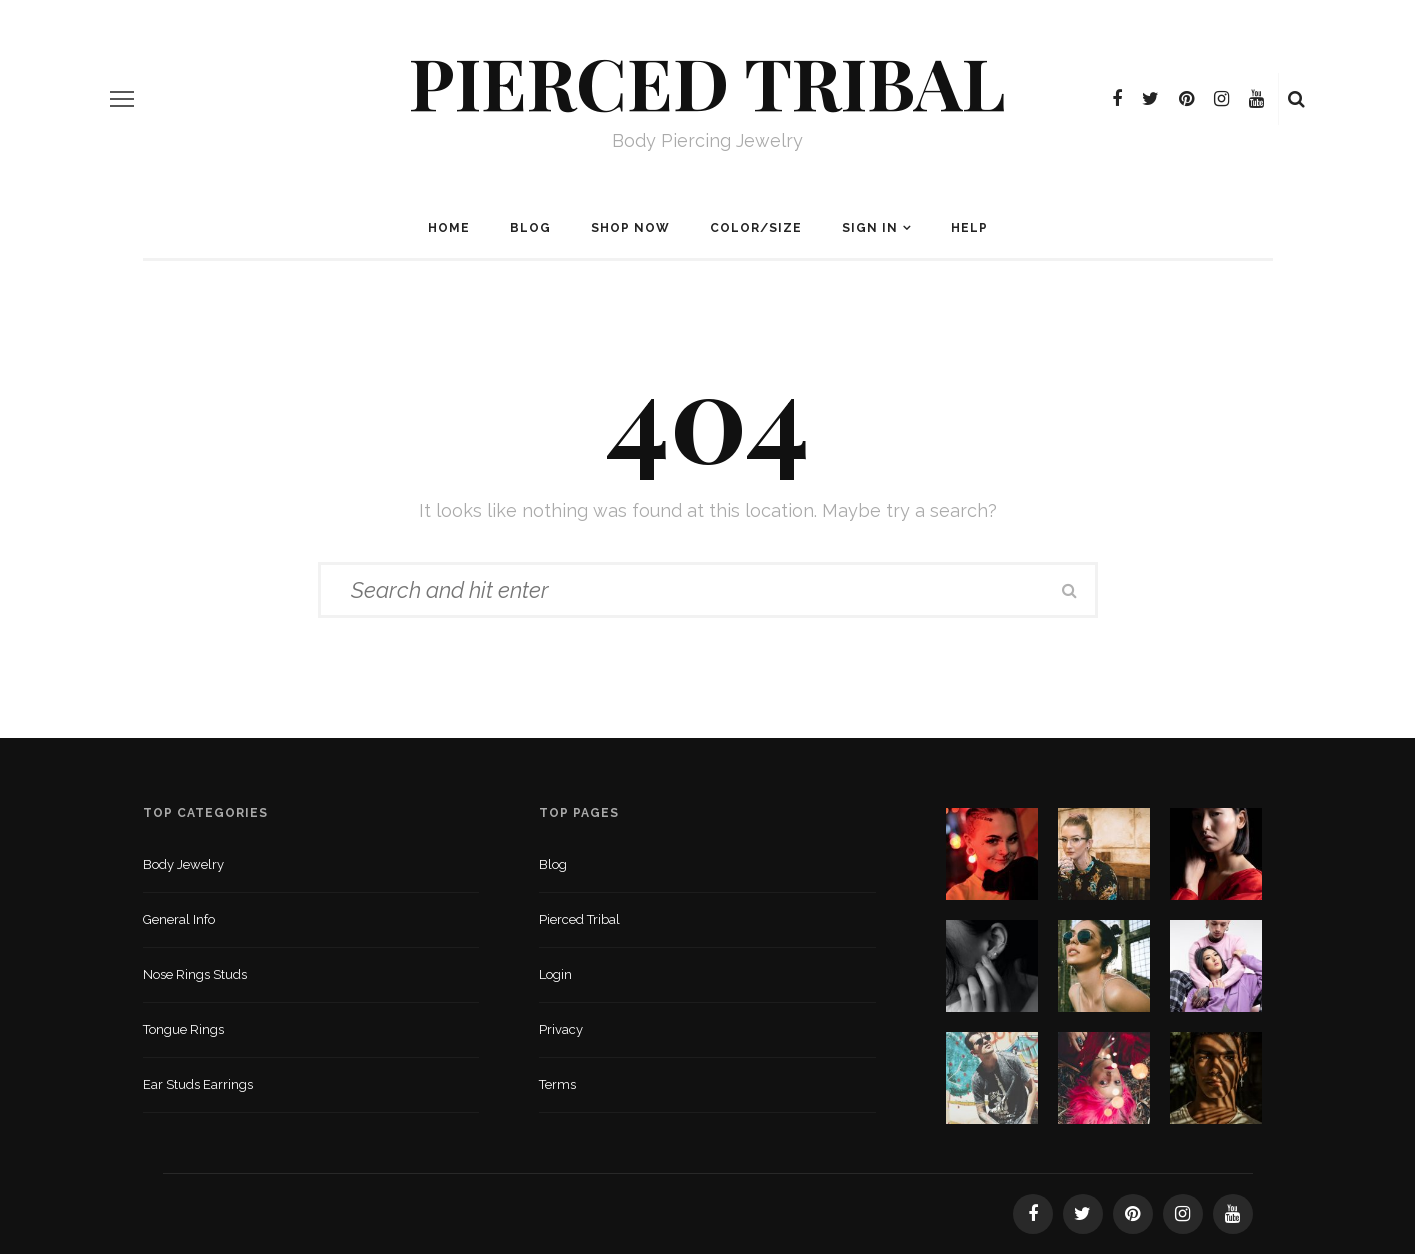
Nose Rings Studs (195, 974)
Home (449, 228)
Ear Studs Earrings (198, 1084)
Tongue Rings (183, 1029)
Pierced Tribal (707, 81)
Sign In (870, 228)
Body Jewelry (183, 864)
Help (969, 228)
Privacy (561, 1029)
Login (555, 974)
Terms (557, 1084)
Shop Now (630, 228)
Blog (530, 228)
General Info (179, 919)
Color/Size (756, 228)
